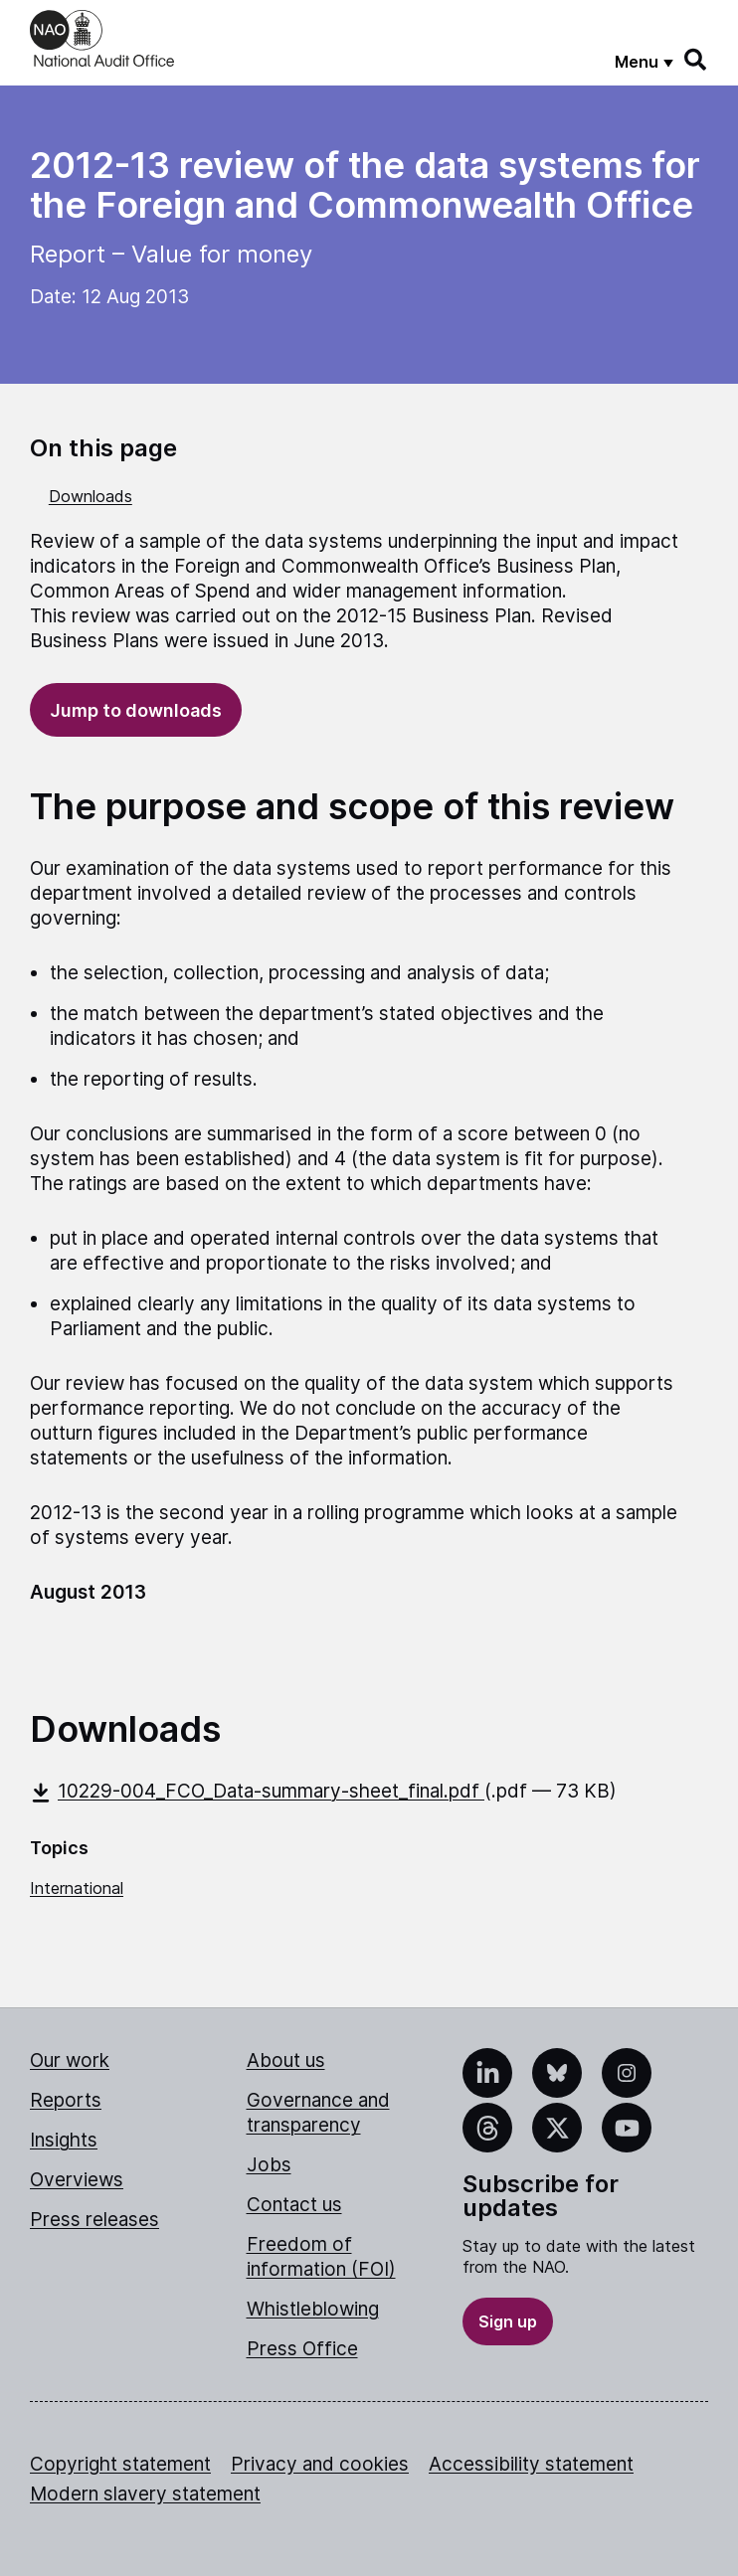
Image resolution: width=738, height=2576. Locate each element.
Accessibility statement (531, 2464)
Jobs (269, 2164)
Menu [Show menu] (636, 62)
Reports (65, 2100)
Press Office (302, 2348)
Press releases (94, 2219)
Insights (63, 2140)
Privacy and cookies (320, 2464)
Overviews (76, 2179)
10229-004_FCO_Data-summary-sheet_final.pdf (257, 1791)
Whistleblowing (313, 2309)
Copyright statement (120, 2464)
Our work (69, 2060)
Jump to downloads (136, 710)
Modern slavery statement (145, 2494)
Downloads (90, 496)
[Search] (696, 60)
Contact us (294, 2204)
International (76, 1888)
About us (286, 2060)
